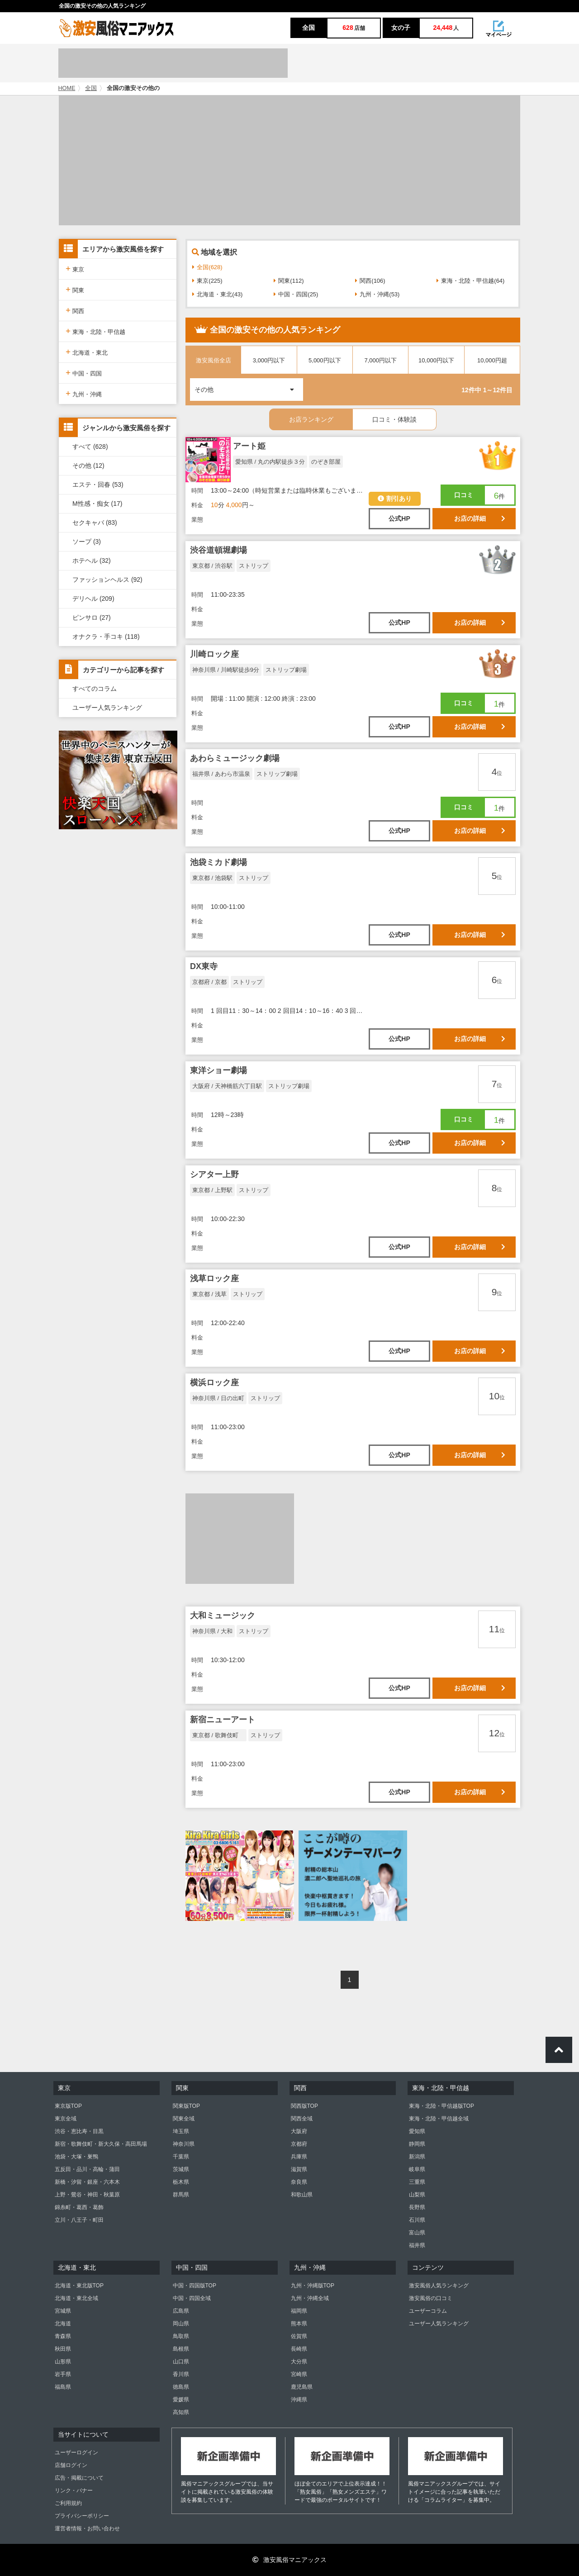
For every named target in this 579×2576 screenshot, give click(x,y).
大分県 (299, 2361)
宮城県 (63, 2311)
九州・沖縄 (84, 393)
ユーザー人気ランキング (107, 707)
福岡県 (299, 2311)
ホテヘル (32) (91, 560)
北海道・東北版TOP (79, 2285)
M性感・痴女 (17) (97, 503)
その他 (249, 385)
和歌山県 (302, 2194)
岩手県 (63, 2374)
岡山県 (181, 2323)
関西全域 (302, 2118)
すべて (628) (90, 446)
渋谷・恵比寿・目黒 (79, 2131)
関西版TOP (304, 2106)
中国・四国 (84, 372)
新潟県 (417, 2156)
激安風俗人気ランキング (439, 2285)
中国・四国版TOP (194, 2285)
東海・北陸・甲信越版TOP (441, 2106)
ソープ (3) (86, 541)
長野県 (417, 2207)
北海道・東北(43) (217, 294)
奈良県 (299, 2182)
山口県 (181, 2361)
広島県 (181, 2311)
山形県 (63, 2361)
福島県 (63, 2387)
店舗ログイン (71, 2465)
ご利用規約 (68, 2503)
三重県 (417, 2182)
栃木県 (181, 2182)
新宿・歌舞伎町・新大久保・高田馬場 (101, 2144)
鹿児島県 (302, 2387)
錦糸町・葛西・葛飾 (79, 2207)
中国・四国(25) (296, 294)
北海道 (63, 2323)
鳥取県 (181, 2336)
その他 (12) (88, 465)
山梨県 (417, 2194)
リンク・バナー (74, 2490)
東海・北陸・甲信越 (95, 331)
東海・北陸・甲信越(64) (470, 280)
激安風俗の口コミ (430, 2298)
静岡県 (417, 2144)
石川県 (417, 2220)
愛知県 (417, 2131)
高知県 (181, 2412)
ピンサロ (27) (91, 617)
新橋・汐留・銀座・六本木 (87, 2182)
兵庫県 (299, 2156)
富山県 (417, 2232)
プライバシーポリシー (82, 2516)
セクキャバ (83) (94, 522)
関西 (75, 310)
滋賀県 (299, 2169)
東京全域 (65, 2118)
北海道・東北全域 (76, 2298)
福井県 (417, 2245)
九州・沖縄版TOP (312, 2285)
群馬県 (181, 2194)
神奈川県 (184, 2144)
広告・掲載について (79, 2478)
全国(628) (207, 267)
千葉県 (181, 2156)
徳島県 (181, 2387)
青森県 (63, 2336)
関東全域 (184, 2118)
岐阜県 (417, 2169)
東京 (75, 268)
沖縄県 (299, 2399)
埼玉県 (181, 2131)
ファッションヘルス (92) (107, 579)
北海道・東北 (87, 351)
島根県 (181, 2349)
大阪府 (299, 2131)
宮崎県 (299, 2374)
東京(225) (207, 280)
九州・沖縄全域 (310, 2298)
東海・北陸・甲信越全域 (439, 2118)
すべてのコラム (94, 688)
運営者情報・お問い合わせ (87, 2528)
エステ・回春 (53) (97, 484)
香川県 (181, 2374)
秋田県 (63, 2349)
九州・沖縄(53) (377, 294)
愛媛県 (181, 2399)
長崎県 (299, 2349)
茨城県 (181, 2169)
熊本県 (299, 2323)
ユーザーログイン (76, 2452)
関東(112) (289, 280)
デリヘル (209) (93, 598)
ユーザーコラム (428, 2311)
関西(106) (370, 280)
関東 (75, 289)
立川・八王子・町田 (79, 2220)
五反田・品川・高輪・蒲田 (87, 2169)
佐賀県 (299, 2336)
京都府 (299, 2144)
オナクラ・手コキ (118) (106, 636)
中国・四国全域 (192, 2298)
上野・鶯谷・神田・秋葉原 (87, 2194)
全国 (91, 88)
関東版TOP (186, 2106)
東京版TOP (68, 2106)
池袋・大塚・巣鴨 (76, 2156)
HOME (67, 88)
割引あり (395, 498)
